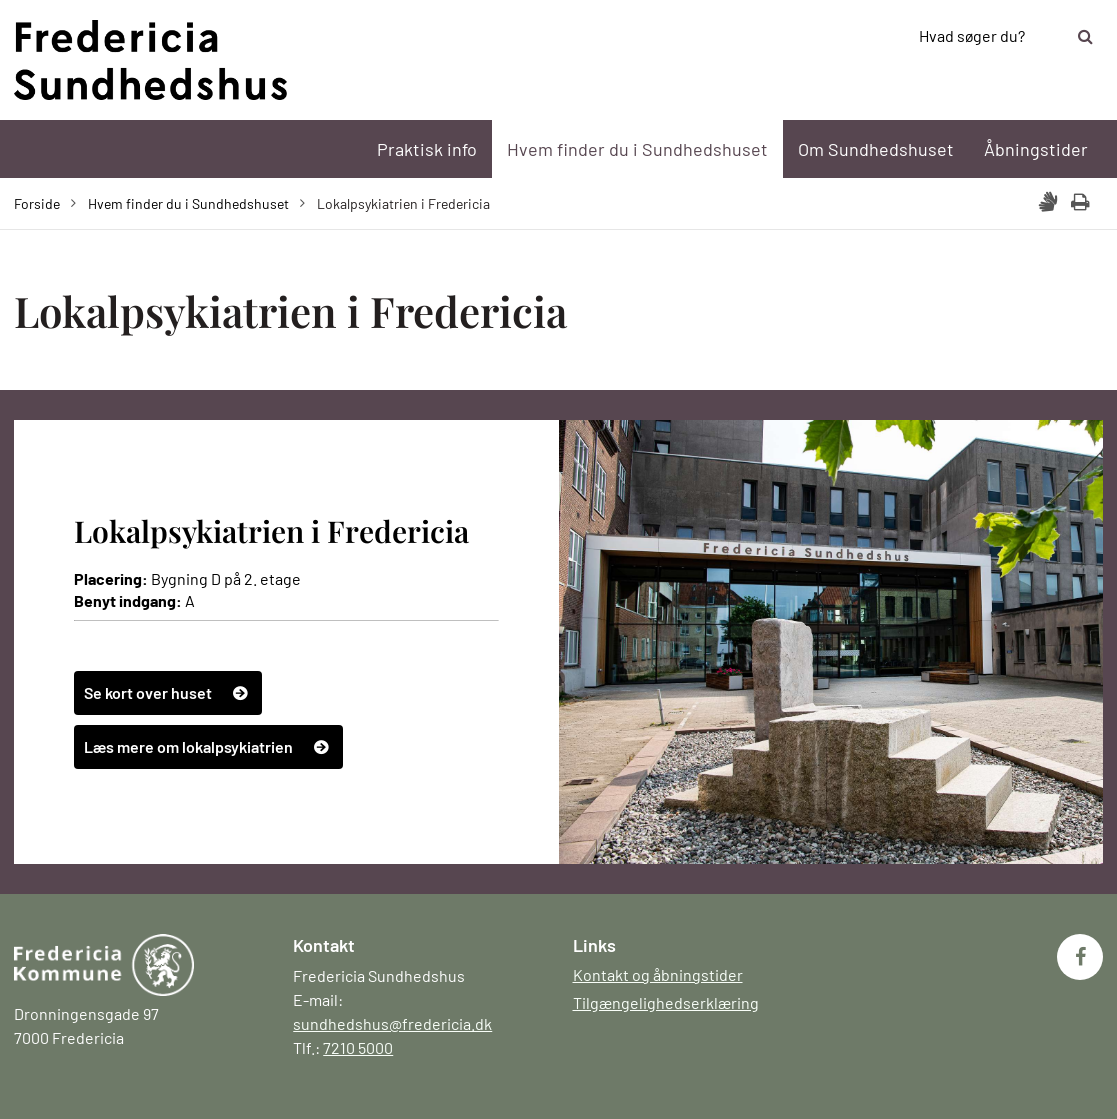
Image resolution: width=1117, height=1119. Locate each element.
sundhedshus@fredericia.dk (392, 1023)
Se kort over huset (148, 692)
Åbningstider (1036, 149)
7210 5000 (358, 1047)
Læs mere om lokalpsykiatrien (188, 746)
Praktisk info (427, 149)
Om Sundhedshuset (876, 149)
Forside (37, 203)
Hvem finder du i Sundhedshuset (637, 149)
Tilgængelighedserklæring (666, 1002)
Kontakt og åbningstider (658, 974)
